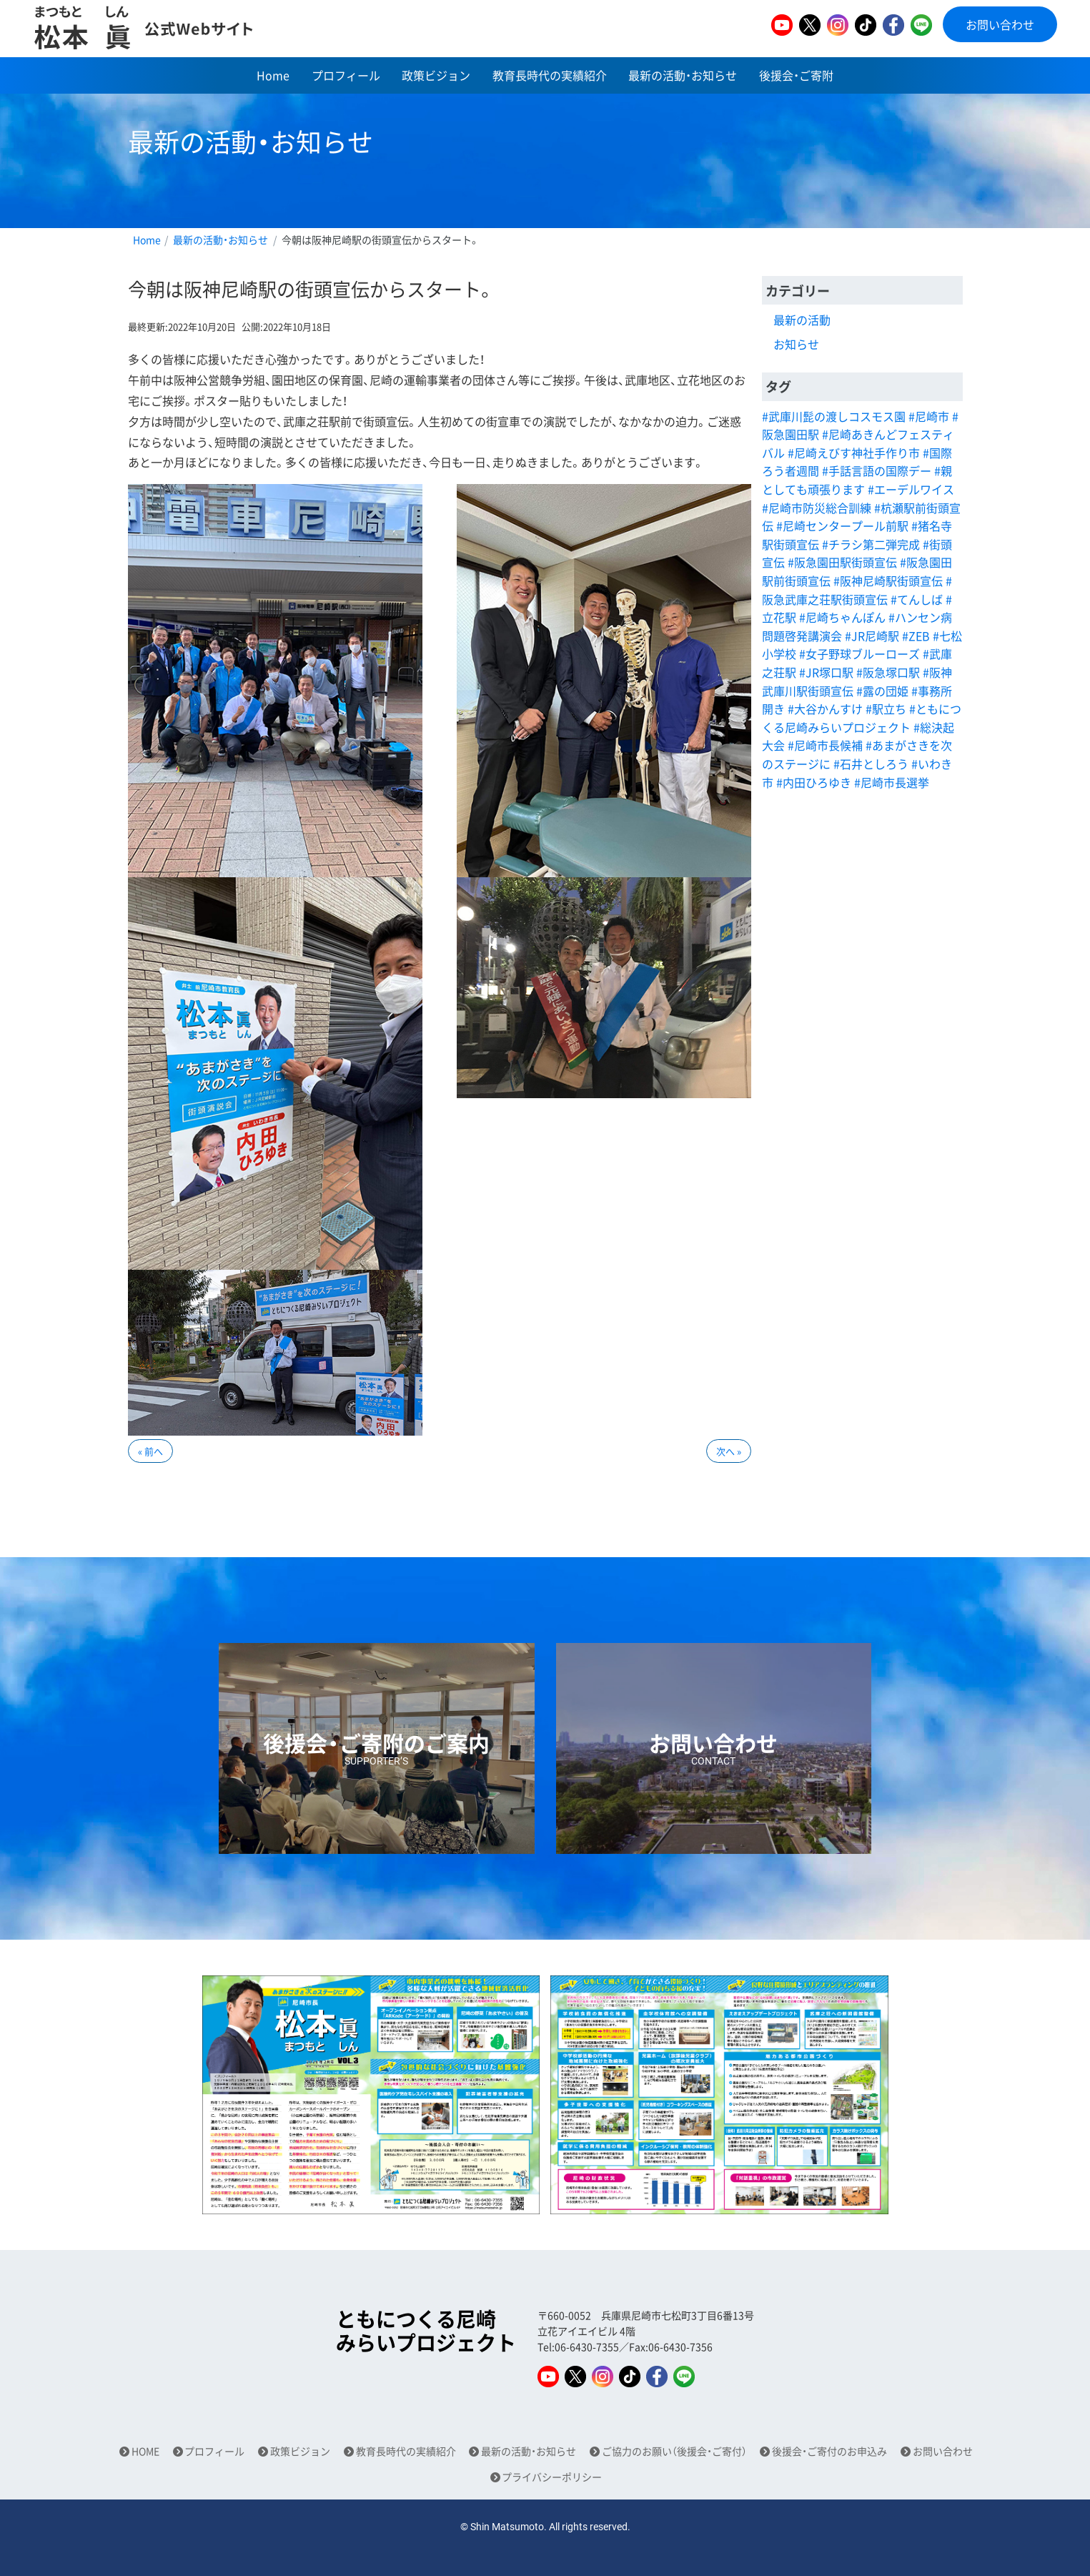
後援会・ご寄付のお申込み (829, 2451)
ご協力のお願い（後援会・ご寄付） (674, 2451)
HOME (145, 2451)
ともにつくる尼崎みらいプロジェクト (426, 2331)
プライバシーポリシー (552, 2477)
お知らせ (796, 343)
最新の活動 (802, 319)
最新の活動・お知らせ (682, 75)
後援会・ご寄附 (796, 75)
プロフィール (346, 75)
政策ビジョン (436, 75)
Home (273, 75)
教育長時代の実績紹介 (549, 75)
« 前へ (150, 1451)
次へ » (728, 1451)
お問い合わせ (1000, 24)
